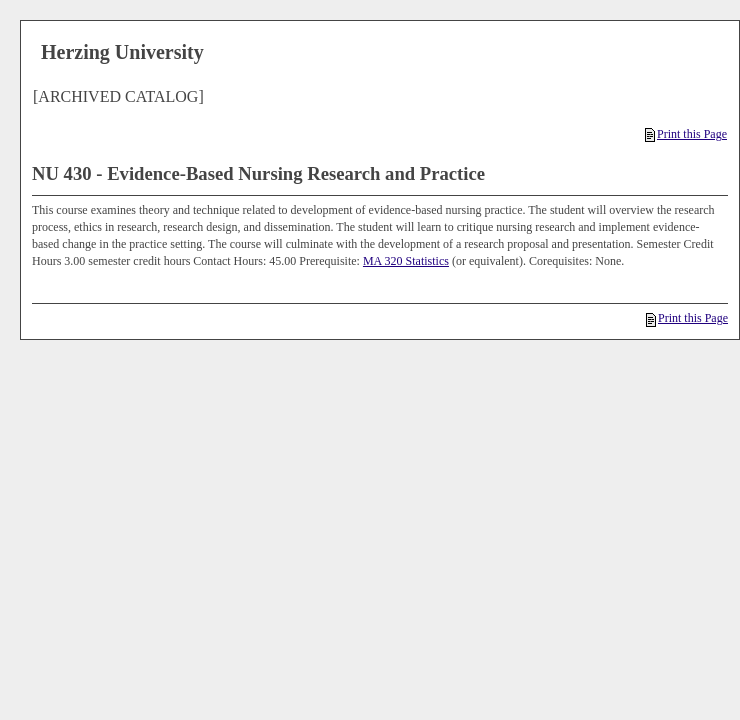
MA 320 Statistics (406, 261)
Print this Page (686, 134)
